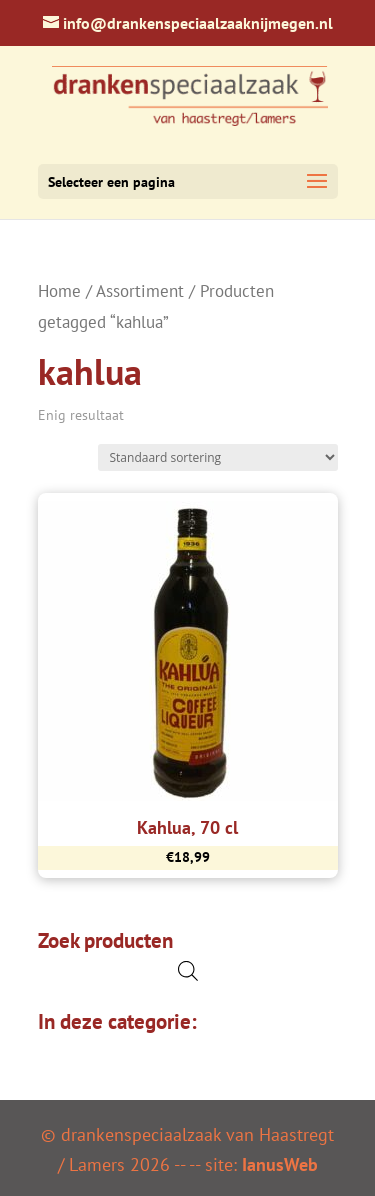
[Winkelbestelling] (218, 457)
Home (59, 291)
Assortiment (140, 291)
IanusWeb (280, 1164)
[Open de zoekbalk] (188, 970)
